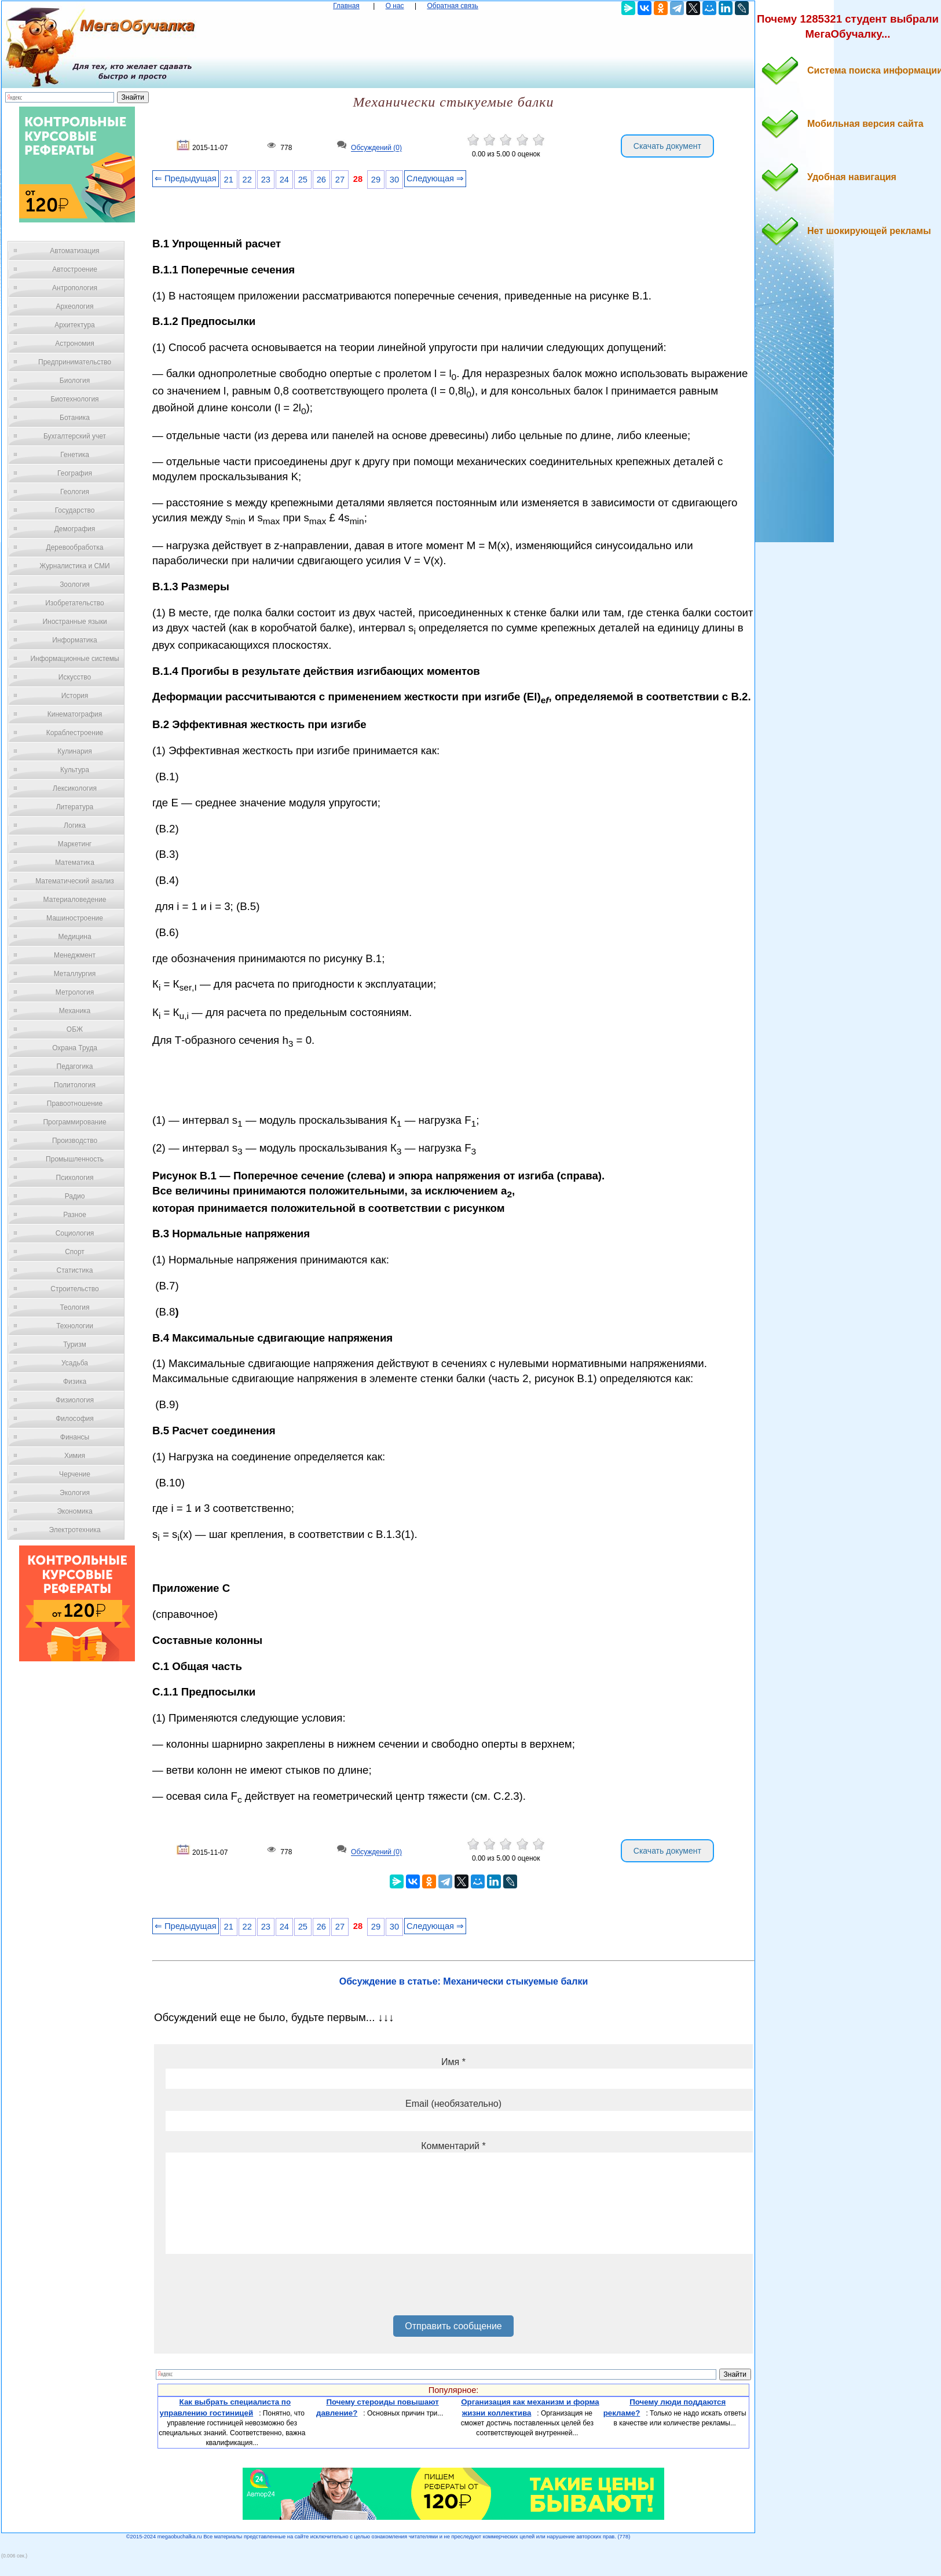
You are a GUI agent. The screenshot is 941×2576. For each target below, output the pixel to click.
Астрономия (74, 343)
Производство (74, 1141)
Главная (346, 6)
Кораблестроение (75, 733)
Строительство (74, 1289)
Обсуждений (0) (376, 148)
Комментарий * (453, 2146)
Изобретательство (74, 603)
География (74, 473)
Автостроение (74, 269)
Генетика (74, 455)
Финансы (74, 1437)
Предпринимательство (74, 362)
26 (321, 179)
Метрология (75, 992)
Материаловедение (75, 900)
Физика (74, 1381)
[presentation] (254, 2288)
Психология (75, 1178)
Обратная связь (452, 6)
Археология (75, 306)
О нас (395, 6)
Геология (74, 492)
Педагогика (75, 1066)
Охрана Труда (74, 1048)
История (75, 696)
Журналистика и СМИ (74, 566)
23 (265, 179)
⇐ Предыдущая (186, 178)
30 (394, 179)
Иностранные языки (74, 621)
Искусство (74, 677)
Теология (74, 1307)
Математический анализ (74, 881)
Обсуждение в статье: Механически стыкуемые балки (463, 1981)
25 (302, 179)
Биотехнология (74, 399)
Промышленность (75, 1159)
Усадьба (74, 1363)
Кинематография (74, 714)
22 (247, 179)
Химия (74, 1456)
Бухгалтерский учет (74, 436)
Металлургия (75, 974)
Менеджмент (75, 955)
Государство (75, 510)
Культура (74, 770)
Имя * (453, 2062)
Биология (75, 381)
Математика (74, 862)
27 (340, 179)
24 (284, 179)
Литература (75, 807)
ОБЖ (75, 1029)
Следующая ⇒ (435, 178)
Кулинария (74, 751)
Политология (75, 1085)
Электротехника (74, 1530)
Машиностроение (74, 918)
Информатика (74, 640)
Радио (75, 1196)
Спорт (75, 1252)
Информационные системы (74, 659)
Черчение (74, 1474)
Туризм (74, 1344)
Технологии (74, 1326)
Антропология (74, 288)
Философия (75, 1419)
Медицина (74, 937)
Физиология (75, 1400)
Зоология (75, 584)
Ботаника (75, 418)
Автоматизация (74, 251)
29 (375, 179)
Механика (75, 1011)
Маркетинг (74, 844)
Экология (75, 1493)
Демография (75, 529)
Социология (75, 1233)
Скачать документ (667, 146)
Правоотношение (74, 1103)
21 (228, 179)
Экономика (74, 1511)
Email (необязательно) (453, 2104)
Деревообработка (75, 547)
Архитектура (74, 325)
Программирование (74, 1122)
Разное (74, 1215)
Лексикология (75, 788)
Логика (75, 825)
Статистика (74, 1270)
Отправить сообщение (453, 2326)
